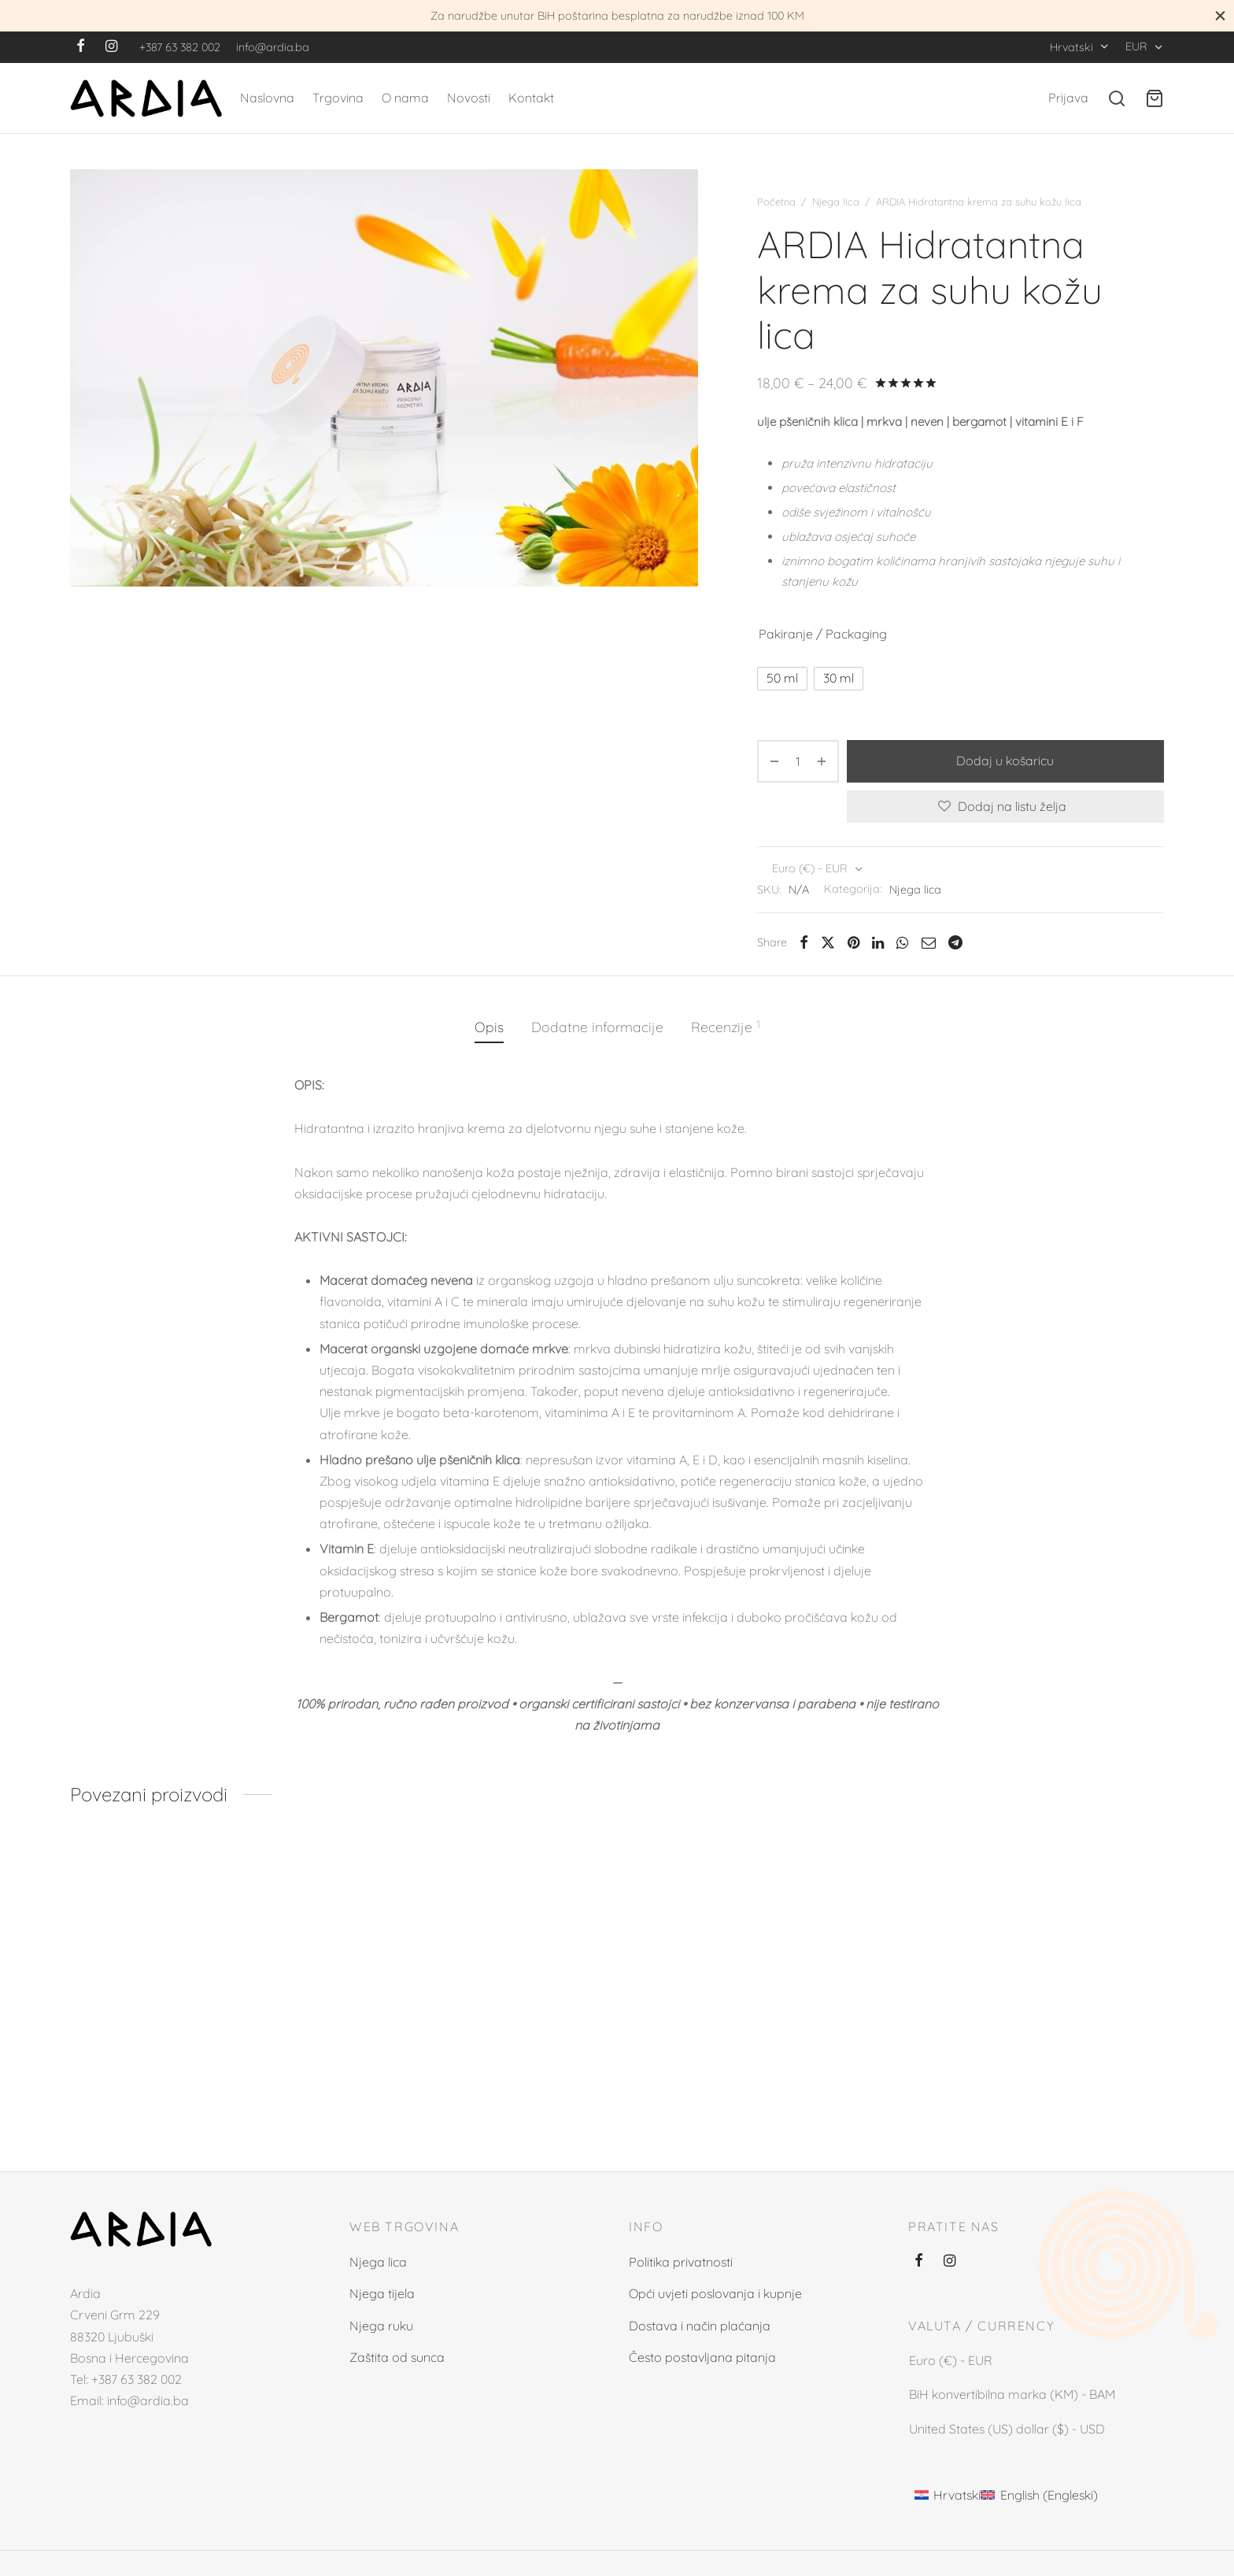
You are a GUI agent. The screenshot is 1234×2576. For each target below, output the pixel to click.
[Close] (1220, 15)
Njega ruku (381, 2326)
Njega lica (835, 201)
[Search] (1116, 98)
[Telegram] (955, 942)
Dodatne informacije (597, 1026)
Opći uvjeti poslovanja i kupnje (715, 2293)
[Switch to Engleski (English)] (1039, 2493)
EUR (1136, 46)
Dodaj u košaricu (1006, 760)
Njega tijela (382, 2293)
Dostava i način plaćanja (699, 2326)
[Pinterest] (853, 942)
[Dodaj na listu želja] (1005, 806)
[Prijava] (1068, 98)
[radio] (782, 678)
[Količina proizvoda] (798, 761)
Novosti (468, 97)
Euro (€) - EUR (810, 868)
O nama (405, 97)
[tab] (489, 1027)
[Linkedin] (878, 942)
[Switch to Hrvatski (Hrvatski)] (947, 2493)
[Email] (927, 942)
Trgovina (338, 97)
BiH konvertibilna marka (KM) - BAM (1012, 2394)
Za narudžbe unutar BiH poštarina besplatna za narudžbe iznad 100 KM (617, 16)
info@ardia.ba (272, 47)
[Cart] (1154, 98)
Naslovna (267, 97)
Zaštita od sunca (397, 2357)
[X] (828, 942)
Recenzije (725, 1026)
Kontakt (531, 97)
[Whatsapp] (902, 942)
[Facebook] (80, 46)
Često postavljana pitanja (702, 2357)
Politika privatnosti (681, 2262)
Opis (489, 1026)
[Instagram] (111, 46)
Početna (776, 201)
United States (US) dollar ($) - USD (1007, 2428)
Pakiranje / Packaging (823, 634)
